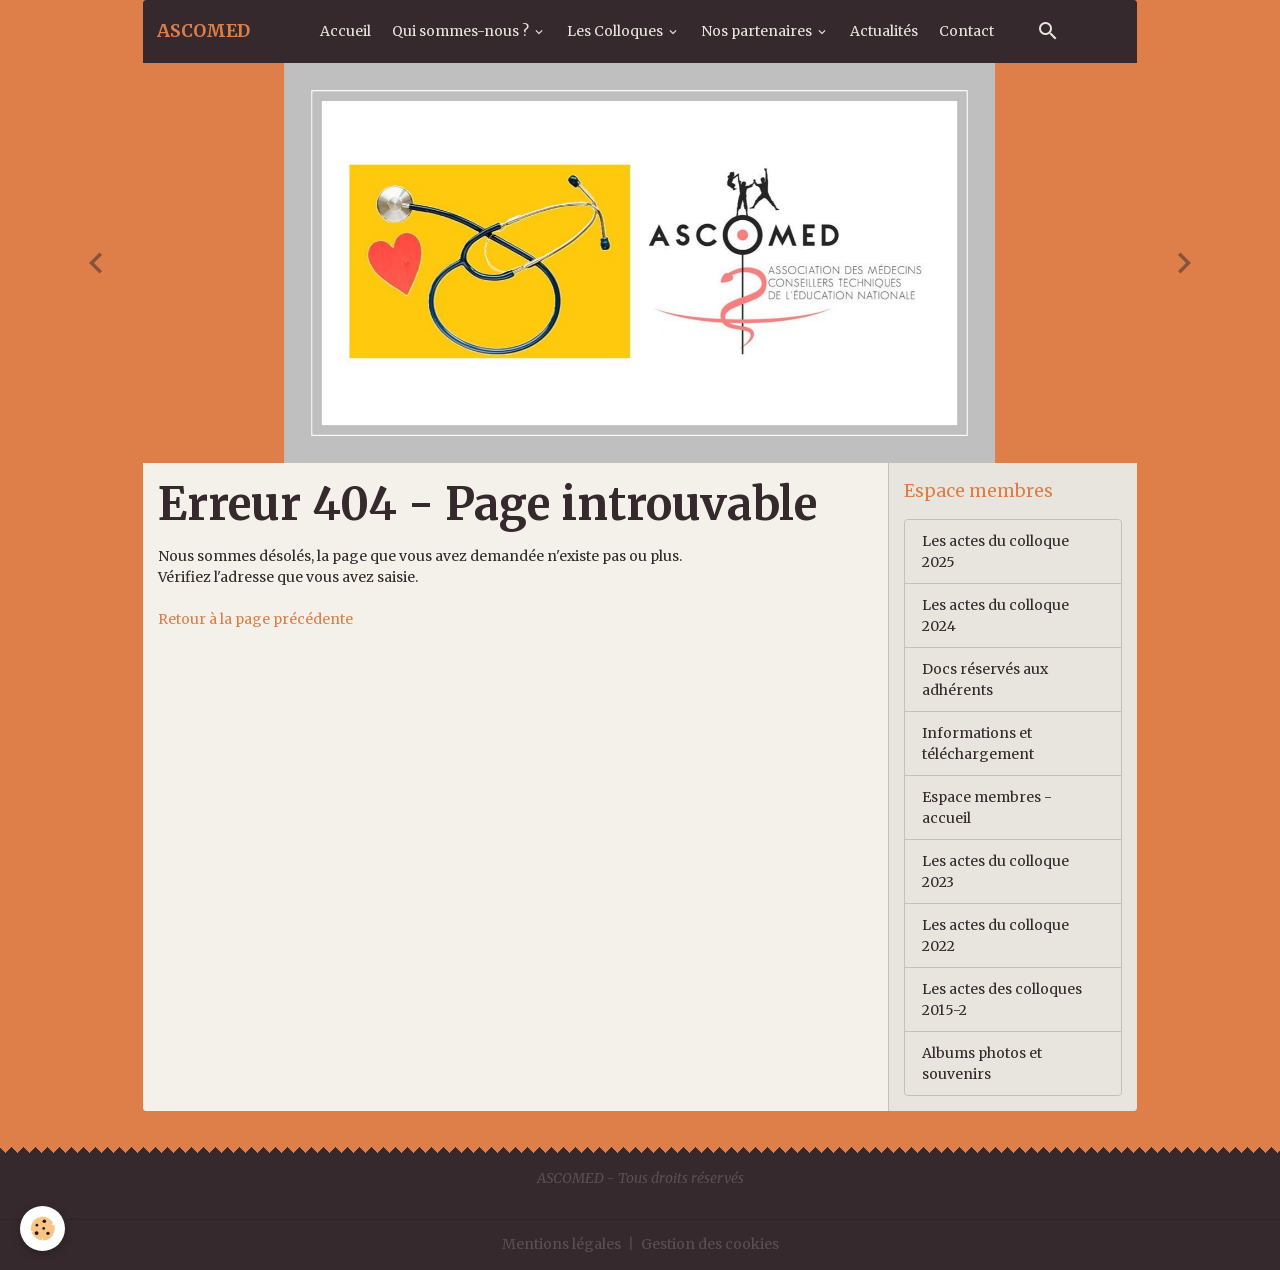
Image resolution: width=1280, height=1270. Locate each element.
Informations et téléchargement (978, 743)
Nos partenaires (758, 31)
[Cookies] (42, 1228)
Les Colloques (616, 31)
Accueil (345, 31)
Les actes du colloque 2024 (995, 615)
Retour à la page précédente (255, 619)
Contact (966, 31)
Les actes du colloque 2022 (995, 935)
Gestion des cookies (710, 1244)
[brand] (203, 31)
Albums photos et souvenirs (982, 1063)
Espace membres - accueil (987, 807)
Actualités (884, 31)
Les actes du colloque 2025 (995, 551)
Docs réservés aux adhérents (985, 679)
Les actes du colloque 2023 (995, 871)
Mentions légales (561, 1244)
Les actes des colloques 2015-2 (1002, 999)
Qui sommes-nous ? (462, 31)
